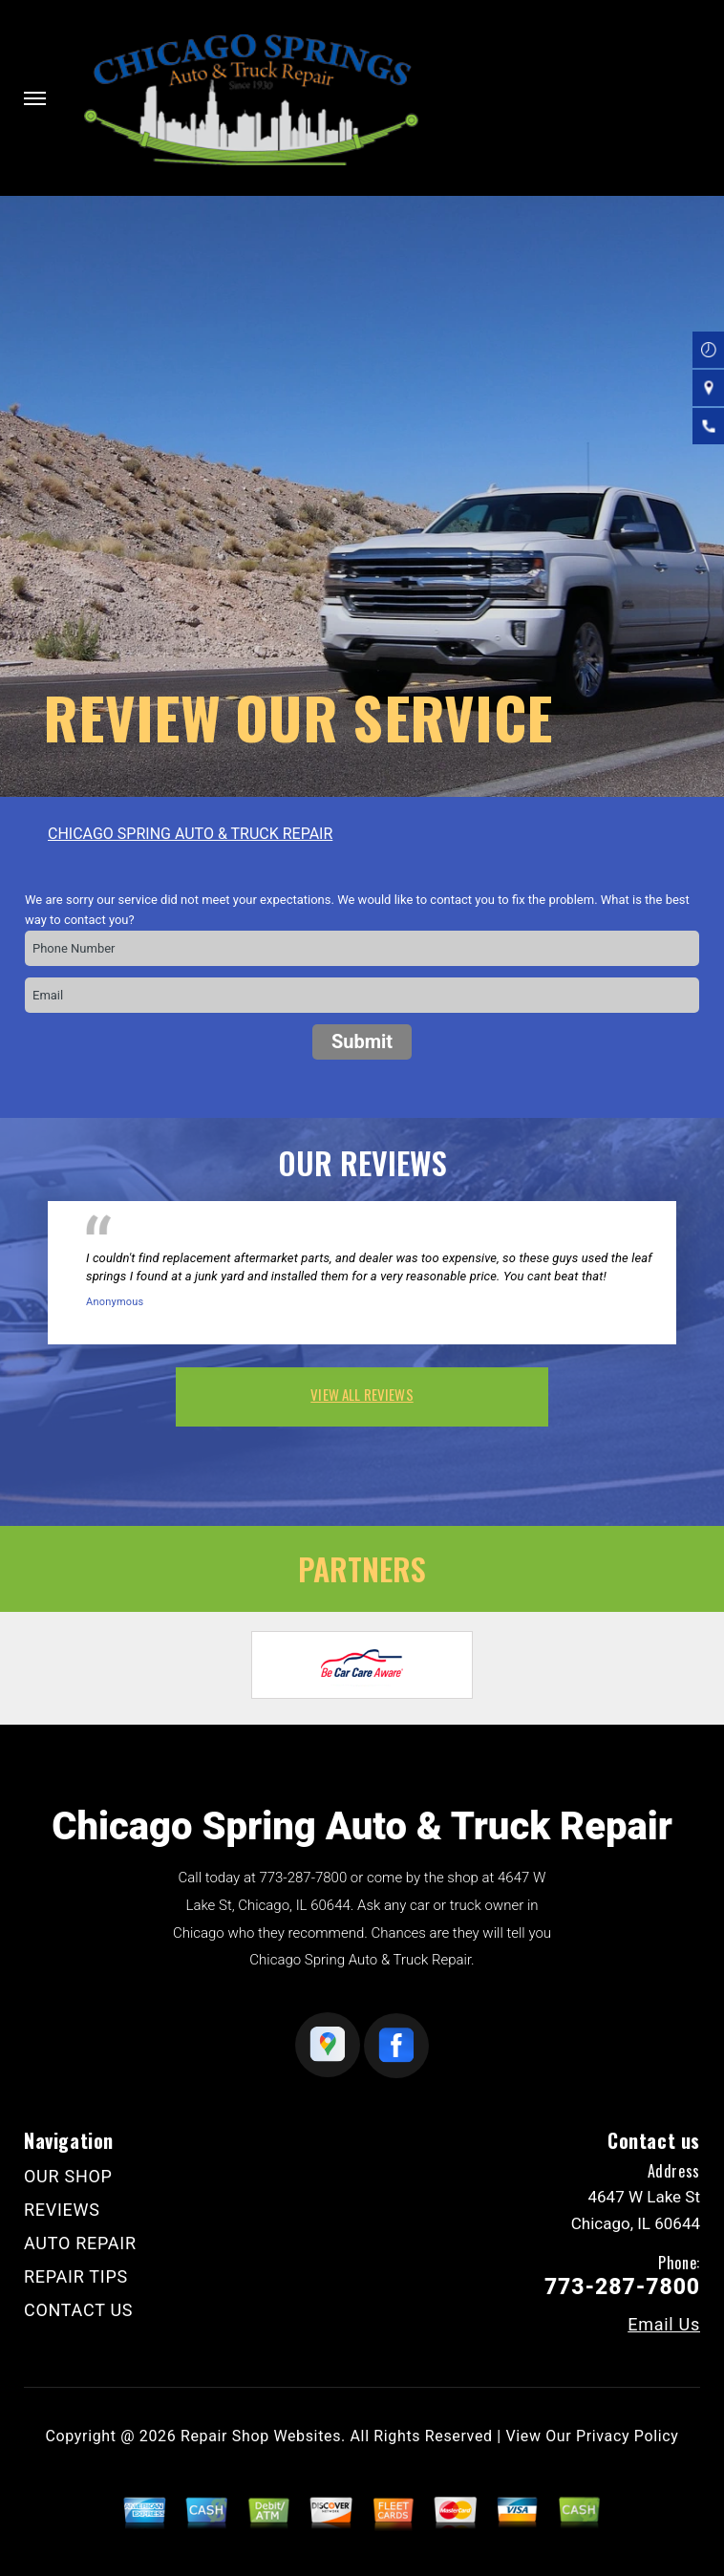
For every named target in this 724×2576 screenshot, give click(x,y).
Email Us (664, 2324)
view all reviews (361, 1394)
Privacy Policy (627, 2436)
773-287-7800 (303, 1877)
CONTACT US (78, 2310)
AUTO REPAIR (80, 2243)
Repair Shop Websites (261, 2436)
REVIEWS (62, 2210)
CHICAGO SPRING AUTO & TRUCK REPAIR (190, 834)
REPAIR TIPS (76, 2276)
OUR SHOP (68, 2176)
